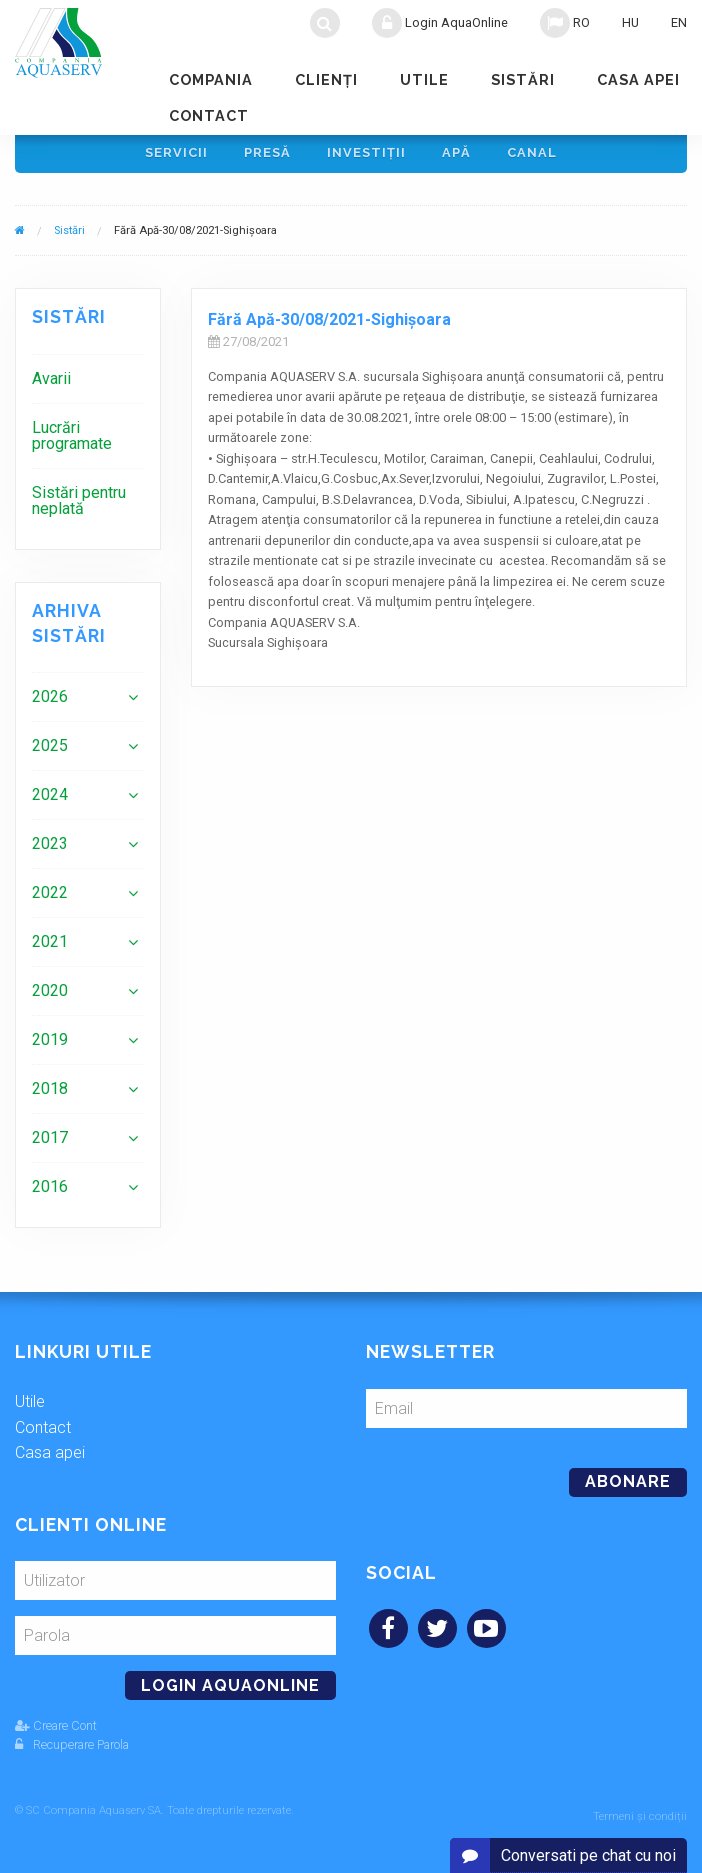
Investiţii (366, 155)
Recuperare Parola (72, 1749)
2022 (50, 897)
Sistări (523, 79)
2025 (50, 750)
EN (679, 22)
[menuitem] (88, 383)
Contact (209, 115)
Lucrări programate (72, 440)
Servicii (176, 155)
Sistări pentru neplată (79, 505)
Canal (532, 155)
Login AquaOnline (440, 23)
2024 (50, 799)
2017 (50, 1142)
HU (630, 22)
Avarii (51, 383)
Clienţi (326, 79)
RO (565, 23)
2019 (50, 1044)
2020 (50, 995)
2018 (50, 1093)
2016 (50, 1191)
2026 (50, 701)
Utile (424, 79)
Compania (211, 79)
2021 (50, 946)
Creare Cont (56, 1730)
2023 (50, 848)
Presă (267, 155)
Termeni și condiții (640, 1815)
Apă (456, 155)
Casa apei (638, 79)
